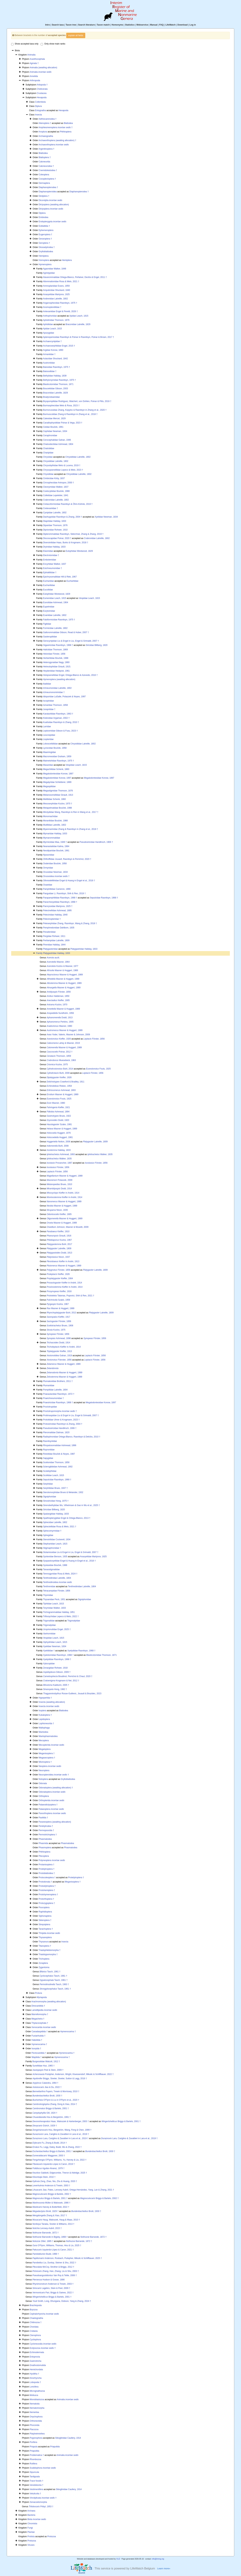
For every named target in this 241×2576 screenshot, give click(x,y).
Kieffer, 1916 (59, 1291)
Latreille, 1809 (95, 1141)
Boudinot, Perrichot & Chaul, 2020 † (67, 1676)
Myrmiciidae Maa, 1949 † (55, 842)
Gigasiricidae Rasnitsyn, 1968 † (58, 645)
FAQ (161, 25)
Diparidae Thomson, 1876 (55, 525)
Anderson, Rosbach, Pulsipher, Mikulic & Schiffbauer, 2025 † (67, 2258)
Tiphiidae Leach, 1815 (53, 1603)
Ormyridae (48, 868)
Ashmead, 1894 (58, 1111)
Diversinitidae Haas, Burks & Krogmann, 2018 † (65, 542)
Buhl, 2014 (60, 1069)
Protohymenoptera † (48, 1894)
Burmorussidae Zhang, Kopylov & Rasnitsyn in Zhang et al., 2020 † (75, 410)
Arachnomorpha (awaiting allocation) (48, 2001)
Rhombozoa (35, 2459)
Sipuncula (34, 2472)
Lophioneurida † (46, 1723)
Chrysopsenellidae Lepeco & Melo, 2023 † (63, 470)
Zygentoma (44, 1967)
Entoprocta (35, 2357)
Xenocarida (43, 2027)
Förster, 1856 (59, 992)
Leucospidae (49, 735)
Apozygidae (48, 333)
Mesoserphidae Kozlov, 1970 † (57, 803)
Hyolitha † (34, 2374)
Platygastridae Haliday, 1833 (84, 949)
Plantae (31, 2532)
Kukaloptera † (45, 1715)
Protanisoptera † (46, 1864)
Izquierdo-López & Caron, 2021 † (53, 2249)
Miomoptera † (45, 1762)
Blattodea (68, 123)
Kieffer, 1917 (58, 1317)
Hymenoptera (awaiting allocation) (59, 679)
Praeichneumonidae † (53, 1398)
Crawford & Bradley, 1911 (65, 1081)
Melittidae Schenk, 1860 (54, 799)
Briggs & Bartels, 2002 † (51, 2194)
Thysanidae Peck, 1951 (54, 1599)
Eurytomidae (49, 611)
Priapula (33, 2446)
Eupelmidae (48, 606)
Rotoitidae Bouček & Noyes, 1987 (59, 1454)
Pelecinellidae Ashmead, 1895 (57, 910)
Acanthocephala (37, 59)
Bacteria (31, 2515)
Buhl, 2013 (61, 1312)
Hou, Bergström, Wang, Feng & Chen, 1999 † (61, 2130)
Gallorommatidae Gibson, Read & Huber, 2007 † (66, 632)
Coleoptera (44, 174)
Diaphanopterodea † (48, 187)
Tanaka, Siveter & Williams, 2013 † (53, 2224)
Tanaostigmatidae (51, 1569)
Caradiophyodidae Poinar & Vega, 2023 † (62, 422)
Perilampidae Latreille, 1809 (56, 940)
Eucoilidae (48, 589)
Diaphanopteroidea (48, 191)
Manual (153, 25)
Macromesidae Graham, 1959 (57, 756)
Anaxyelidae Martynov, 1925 (56, 294)
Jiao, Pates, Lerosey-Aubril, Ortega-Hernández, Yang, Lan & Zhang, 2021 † (73, 2190)
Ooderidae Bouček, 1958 (55, 863)
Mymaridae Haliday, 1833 (55, 833)
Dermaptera (44, 183)
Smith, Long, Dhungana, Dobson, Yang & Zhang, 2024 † (61, 2301)
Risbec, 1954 (59, 1086)
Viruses (30, 2545)
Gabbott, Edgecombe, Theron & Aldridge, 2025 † (59, 2173)
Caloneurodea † (46, 166)
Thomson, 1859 (59, 1056)
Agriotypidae (49, 273)
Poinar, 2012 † (59, 1051)
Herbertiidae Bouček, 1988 (55, 658)
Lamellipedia (44, 2010)
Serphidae (48, 1484)
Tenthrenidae (49, 1586)
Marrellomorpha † (39, 2014)
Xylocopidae (49, 1663)
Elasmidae (48, 551)
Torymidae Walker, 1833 (54, 1608)
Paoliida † (43, 1817)
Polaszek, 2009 (59, 1180)
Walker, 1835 (100, 1154)
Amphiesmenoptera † (55, 127)
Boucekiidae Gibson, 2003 (55, 388)
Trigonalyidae (73, 1620)
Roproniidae (49, 1449)
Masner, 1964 (58, 962)
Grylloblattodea (46, 251)
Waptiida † (37, 2057)
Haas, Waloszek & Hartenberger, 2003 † (60, 2121)
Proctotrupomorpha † (60, 1411)
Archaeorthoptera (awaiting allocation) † (57, 140)
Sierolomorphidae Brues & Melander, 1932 (63, 1492)
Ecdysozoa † (43, 2348)
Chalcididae (48, 448)
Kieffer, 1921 (58, 1107)
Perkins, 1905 (60, 1022)
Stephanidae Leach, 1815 (55, 1544)
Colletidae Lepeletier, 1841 (55, 495)
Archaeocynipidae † (52, 341)
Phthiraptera (65, 131)
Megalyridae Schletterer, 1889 (57, 782)
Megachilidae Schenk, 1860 (56, 769)
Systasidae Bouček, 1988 (55, 1565)
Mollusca (34, 2395)
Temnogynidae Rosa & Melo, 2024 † (60, 1573)
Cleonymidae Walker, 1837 (55, 487)
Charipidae (48, 452)
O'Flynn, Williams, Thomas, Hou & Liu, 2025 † (56, 2245)
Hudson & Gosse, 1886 (48, 2279)
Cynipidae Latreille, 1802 (54, 512)
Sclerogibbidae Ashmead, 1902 (57, 1466)
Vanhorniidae (49, 1633)
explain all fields (75, 35)
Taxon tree (71, 25)
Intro (47, 25)
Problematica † (37, 2455)
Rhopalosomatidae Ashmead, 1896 (59, 1445)
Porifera (33, 2442)
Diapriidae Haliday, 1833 (54, 521)
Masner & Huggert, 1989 (62, 970)
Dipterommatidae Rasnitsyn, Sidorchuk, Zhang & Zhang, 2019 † (73, 534)
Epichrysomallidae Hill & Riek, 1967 (60, 576)
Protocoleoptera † (47, 1877)
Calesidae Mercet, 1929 (54, 418)
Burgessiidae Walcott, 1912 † (46, 2061)
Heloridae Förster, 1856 (54, 654)
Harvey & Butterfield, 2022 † (50, 2207)
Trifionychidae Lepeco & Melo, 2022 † (61, 1616)
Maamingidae (49, 752)
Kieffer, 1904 (60, 1278)
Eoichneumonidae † (52, 568)
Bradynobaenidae (51, 397)
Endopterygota (52, 221)
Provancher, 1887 (59, 1163)
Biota (36, 2519)
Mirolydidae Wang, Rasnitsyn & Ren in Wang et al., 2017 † (70, 812)
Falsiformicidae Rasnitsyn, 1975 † (59, 619)
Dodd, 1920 (58, 1120)
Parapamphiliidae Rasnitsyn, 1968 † (60, 897)
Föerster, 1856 (59, 1360)
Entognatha (40, 110)
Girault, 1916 (59, 1235)
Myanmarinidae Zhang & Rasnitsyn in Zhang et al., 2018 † (70, 829)
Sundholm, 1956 (60, 1013)
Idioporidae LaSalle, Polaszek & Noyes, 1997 (64, 696)
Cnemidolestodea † (48, 170)
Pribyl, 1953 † (41, 2506)
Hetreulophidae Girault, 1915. (57, 666)
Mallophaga (44, 1727)
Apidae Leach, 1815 (78, 316)
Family (39, 953)
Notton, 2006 (58, 1141)
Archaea (31, 2511)
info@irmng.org (158, 2559)
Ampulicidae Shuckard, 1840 (56, 290)
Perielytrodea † (46, 1826)
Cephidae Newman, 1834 (55, 431)
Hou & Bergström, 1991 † (51, 2117)
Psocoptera (44, 1907)
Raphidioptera (45, 1911)
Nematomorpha (37, 2408)
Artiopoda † (42, 84)
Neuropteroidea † (54, 1774)
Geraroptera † (45, 239)
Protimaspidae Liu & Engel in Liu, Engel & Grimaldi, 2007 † (71, 1415)
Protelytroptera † (47, 1869)
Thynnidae (48, 1595)
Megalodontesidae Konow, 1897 (58, 773)
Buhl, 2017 (59, 1244)
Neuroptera (44, 1770)
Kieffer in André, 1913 (63, 1261)
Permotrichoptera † (48, 1834)
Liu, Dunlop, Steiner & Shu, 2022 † (54, 2262)
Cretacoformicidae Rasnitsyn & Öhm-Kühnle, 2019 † (68, 504)
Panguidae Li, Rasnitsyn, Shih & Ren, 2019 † (64, 893)
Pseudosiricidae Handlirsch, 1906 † (96, 842)
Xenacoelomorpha (38, 2502)
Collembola (40, 102)
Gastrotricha (35, 2361)
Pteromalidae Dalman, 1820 (56, 1432)
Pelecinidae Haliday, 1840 (55, 914)
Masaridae (48, 765)
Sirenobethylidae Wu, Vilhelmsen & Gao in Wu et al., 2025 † (71, 1505)
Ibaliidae (47, 684)
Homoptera (44, 260)
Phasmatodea (45, 1839)
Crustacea (42, 93)
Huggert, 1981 (60, 1137)
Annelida (33, 76)
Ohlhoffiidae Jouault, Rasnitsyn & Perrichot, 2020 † (67, 859)
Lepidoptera (44, 1719)
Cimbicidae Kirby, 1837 (54, 478)
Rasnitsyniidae (50, 1441)
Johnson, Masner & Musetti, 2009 (67, 1227)
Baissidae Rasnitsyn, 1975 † (56, 367)
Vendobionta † (36, 2485)
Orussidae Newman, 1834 (55, 872)
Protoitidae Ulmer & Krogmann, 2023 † (61, 1419)
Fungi (30, 2528)
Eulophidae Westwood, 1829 (79, 551)
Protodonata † (45, 1882)
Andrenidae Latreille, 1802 (55, 298)
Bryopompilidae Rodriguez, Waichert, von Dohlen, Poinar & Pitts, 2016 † (77, 401)
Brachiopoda (36, 2305)
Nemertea (34, 2412)
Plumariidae (48, 1385)
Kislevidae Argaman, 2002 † (56, 718)
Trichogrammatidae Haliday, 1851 (59, 1612)
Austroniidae (49, 363)
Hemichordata (36, 2369)
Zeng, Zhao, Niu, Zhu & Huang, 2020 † (54, 2181)
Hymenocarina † (68, 2031)
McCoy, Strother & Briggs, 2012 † (53, 2267)
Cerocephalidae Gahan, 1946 (57, 440)
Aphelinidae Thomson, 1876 (56, 320)
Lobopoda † (35, 2382)
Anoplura (43, 131)
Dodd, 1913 (59, 1017)
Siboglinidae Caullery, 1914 (68, 2438)
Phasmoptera (45, 1847)
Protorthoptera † (46, 1899)
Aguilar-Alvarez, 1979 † (48, 2168)
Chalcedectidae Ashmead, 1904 (58, 444)
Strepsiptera (44, 1924)
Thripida (49, 1933)
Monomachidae (50, 816)
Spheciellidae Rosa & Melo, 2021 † (59, 1526)
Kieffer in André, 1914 (63, 1193)
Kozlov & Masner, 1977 (62, 966)
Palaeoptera (51, 1809)
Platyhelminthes (37, 2433)
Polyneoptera (52, 1860)
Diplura (38, 106)
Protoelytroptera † (47, 1886)
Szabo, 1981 (59, 1124)
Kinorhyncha (36, 2378)
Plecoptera (44, 1856)
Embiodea (43, 217)
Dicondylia (50, 200)
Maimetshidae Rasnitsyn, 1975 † (58, 760)
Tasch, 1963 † (54, 1984)
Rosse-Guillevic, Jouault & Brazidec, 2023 (72, 1693)
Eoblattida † (44, 226)
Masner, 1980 (59, 1026)
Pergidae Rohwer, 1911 (54, 936)
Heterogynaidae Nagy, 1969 (56, 662)
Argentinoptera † (46, 149)
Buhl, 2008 (58, 1073)
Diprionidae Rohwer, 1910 (55, 530)
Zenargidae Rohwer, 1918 (55, 1668)
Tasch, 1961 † (49, 1971)
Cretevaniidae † (50, 508)
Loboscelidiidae (50, 743)
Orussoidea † (56, 876)
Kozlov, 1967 (59, 1240)
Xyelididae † (49, 1650)
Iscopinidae (48, 701)
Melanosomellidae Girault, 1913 (58, 795)
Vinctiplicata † (43, 2498)
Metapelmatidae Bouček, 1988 (57, 808)
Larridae (47, 726)
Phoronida (34, 2425)
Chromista (32, 2523)
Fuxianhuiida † (38, 2036)
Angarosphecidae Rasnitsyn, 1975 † (60, 303)
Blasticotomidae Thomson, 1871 (58, 384)
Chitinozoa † (36, 2322)
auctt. (53, 957)
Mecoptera (44, 1740)
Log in (192, 25)
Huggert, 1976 (59, 1133)
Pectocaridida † (39, 2053)
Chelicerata (42, 89)
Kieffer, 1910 (58, 1231)
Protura (38, 1993)
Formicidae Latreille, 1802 (55, 628)
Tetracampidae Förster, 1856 (56, 1590)
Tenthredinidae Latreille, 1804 (57, 1578)
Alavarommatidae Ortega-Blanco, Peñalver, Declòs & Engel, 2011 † (75, 277)
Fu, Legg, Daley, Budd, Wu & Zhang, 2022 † (57, 2147)
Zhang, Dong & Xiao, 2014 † (54, 2104)
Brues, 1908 (60, 1325)
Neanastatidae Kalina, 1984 (56, 846)
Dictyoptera (51, 209)
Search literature (86, 25)
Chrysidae (48, 457)
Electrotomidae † (51, 555)
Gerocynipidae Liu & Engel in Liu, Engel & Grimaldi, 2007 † (71, 641)
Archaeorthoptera (54, 144)
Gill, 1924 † (44, 2113)
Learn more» (163, 2568)
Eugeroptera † (45, 234)
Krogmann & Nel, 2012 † (61, 1680)
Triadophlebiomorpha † (50, 1950)
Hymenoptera (45, 264)
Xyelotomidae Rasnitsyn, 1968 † (58, 1655)
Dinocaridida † (38, 2006)
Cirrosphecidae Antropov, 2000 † (58, 482)
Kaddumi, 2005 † (56, 1685)
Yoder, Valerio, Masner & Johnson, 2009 (68, 1034)
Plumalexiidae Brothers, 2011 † (58, 1381)
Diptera (42, 213)
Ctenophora (35, 2335)
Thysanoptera (45, 1937)
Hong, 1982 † (55, 1689)
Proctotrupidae (50, 1407)
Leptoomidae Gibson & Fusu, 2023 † (60, 731)
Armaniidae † (49, 354)
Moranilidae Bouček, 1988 (55, 820)
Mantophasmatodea (48, 1736)
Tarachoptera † (46, 1929)
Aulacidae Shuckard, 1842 (55, 358)
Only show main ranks (53, 44)
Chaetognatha (36, 2318)
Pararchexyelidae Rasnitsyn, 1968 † (60, 902)
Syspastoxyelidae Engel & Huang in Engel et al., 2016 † (69, 1561)
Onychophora (36, 2416)
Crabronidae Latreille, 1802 (56, 500)
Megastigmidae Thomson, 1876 (58, 790)
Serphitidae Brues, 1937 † (55, 1488)
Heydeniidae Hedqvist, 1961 (56, 671)
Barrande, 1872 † (45, 2232)
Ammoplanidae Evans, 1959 (56, 286)
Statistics (129, 25)
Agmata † (34, 63)
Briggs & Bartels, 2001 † (50, 2108)
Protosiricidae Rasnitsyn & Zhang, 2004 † (62, 1424)
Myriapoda (42, 1997)
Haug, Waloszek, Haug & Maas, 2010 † (56, 2220)
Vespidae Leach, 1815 (89, 598)
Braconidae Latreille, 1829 (78, 324)
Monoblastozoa (37, 2399)
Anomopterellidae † (52, 307)
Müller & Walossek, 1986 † (51, 2202)
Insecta (38, 114)
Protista (31, 2536)
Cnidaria (34, 2331)
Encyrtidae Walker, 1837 (54, 564)
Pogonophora (36, 2438)
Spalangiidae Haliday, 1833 (56, 1514)
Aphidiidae (48, 324)
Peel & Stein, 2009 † (47, 2070)
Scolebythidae (49, 1471)
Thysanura (44, 1941)
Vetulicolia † (35, 2493)
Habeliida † (37, 2040)
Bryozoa (33, 2309)
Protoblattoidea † (47, 1873)
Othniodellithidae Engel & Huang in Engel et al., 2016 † (69, 880)
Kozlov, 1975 (57, 1064)
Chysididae (48, 474)
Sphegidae (48, 1535)
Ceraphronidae (50, 435)
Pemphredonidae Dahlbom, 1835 (58, 927)
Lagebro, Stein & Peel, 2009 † (51, 2288)
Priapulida (55, 2446)
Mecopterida (51, 1745)
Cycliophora (35, 2339)
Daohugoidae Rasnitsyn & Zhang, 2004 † (62, 517)
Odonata (43, 1783)
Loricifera (34, 2386)
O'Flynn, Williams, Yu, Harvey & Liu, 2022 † (59, 2160)
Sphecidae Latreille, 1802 (55, 1522)
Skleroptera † (45, 1920)
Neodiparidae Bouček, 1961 (56, 850)
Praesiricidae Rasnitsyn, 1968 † (58, 1402)
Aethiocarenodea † (47, 119)
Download (182, 25)
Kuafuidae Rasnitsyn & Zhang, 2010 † (61, 722)
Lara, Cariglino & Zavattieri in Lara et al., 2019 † (60, 2134)
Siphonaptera (45, 1916)
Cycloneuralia (43, 2344)
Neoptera (50, 1766)
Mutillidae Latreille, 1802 (54, 825)
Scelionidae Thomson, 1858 (56, 1462)
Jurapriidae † (49, 709)
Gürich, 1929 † (44, 2125)
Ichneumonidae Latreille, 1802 (57, 688)
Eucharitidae (72, 581)
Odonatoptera (52, 1792)
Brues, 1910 (59, 1184)
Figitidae (47, 624)
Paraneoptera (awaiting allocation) (55, 1822)
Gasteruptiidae (50, 636)
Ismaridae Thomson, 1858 (55, 705)
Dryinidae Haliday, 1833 (54, 547)
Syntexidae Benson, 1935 (55, 1556)
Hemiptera (43, 256)
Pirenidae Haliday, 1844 (54, 944)
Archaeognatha (46, 136)
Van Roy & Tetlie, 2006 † (54, 2275)
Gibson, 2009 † (57, 1672)
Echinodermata (37, 2352)
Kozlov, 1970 (57, 1004)
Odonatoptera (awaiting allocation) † (56, 1787)
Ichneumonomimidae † (53, 692)
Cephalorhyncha (44, 2314)
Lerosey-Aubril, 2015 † (47, 2228)
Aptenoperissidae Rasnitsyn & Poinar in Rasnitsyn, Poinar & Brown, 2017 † (78, 337)
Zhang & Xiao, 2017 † (49, 2215)
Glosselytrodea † (47, 247)
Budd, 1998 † (45, 2254)
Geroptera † (44, 243)
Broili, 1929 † (45, 2211)
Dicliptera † (44, 196)
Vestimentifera (36, 2489)
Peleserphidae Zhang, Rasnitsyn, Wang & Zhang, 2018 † (70, 923)
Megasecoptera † (47, 1757)
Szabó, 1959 (58, 1300)
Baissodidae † (49, 371)
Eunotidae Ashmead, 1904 (55, 602)
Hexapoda (42, 97)
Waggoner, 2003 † (48, 2155)
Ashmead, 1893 (61, 1090)
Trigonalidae (49, 1620)
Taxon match (103, 25)
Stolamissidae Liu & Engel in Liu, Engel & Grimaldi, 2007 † (70, 1552)
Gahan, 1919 (59, 1355)
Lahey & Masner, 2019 (63, 1043)
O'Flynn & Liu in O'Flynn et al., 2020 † (55, 2100)
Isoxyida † (36, 2048)
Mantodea (43, 1732)
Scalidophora (43, 2468)
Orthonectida (36, 2421)
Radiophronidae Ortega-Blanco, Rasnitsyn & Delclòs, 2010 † (71, 1436)
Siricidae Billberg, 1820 (97, 645)
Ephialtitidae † (49, 572)
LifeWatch (171, 25)
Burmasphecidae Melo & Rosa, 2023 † (61, 405)
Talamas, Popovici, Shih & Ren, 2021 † (70, 1295)
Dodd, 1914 (59, 1188)
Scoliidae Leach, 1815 (53, 1475)
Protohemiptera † (47, 1890)
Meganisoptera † (47, 1753)
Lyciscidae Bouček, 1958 (54, 748)
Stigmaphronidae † (52, 1548)
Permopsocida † (46, 1830)
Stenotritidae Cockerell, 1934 (56, 1539)
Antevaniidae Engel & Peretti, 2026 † (60, 311)
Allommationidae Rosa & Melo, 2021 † (61, 281)
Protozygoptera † (47, 1903)
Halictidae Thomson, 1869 (55, 649)
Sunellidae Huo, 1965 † (43, 2065)
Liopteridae (48, 739)
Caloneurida (44, 161)
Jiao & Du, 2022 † (46, 2087)
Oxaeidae (47, 885)
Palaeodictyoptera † (48, 1804)
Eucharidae (48, 581)
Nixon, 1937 (58, 1257)
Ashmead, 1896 (59, 1338)
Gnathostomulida (38, 2365)
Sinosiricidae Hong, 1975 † (55, 1501)
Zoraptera (43, 1963)
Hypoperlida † (45, 1698)
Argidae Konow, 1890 (53, 350)
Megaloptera (45, 1749)
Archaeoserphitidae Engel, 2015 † (59, 346)
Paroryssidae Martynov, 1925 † (57, 906)
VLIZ (118, 2559)
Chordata (34, 2327)
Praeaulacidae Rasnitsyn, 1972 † (58, 1394)
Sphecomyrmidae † (52, 1531)
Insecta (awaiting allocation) (52, 1702)
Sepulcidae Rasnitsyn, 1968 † (104, 897)
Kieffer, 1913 (59, 1351)
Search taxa (58, 25)
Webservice (142, 25)
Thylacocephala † (39, 2023)
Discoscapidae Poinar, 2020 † (57, 538)
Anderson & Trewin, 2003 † (51, 2185)
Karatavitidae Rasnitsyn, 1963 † (58, 714)
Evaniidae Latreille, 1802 (54, 615)
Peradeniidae (49, 932)
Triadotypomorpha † (48, 1954)
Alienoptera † (45, 123)
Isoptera (42, 1710)
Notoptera (43, 1779)
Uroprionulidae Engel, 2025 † (57, 1629)
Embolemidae (49, 559)
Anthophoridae (50, 316)
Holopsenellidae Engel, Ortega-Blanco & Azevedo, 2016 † (70, 675)
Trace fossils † (36, 2481)
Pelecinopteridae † (52, 919)
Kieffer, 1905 (58, 1000)
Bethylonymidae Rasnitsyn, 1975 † (59, 380)
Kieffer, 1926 (59, 1039)
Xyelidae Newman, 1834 (106, 517)
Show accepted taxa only (24, 44)
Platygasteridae (50, 949)
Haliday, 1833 (59, 1150)
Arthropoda (34, 80)
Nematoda (34, 2403)
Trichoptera (44, 1959)
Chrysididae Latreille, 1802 (78, 457)
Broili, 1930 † (47, 2095)
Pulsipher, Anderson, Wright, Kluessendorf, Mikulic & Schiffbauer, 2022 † (72, 2074)
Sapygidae (48, 1458)
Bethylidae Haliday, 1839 (54, 376)
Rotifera (33, 2463)
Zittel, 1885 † (42, 2241)
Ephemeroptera (46, 230)
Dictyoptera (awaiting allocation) (54, 204)
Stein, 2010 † (43, 2177)
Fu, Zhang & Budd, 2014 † (49, 2143)
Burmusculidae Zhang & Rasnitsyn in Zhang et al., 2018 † (70, 414)
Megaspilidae (49, 786)
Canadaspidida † (40, 2031)
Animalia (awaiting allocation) (43, 67)
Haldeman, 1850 (58, 996)
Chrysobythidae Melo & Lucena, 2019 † (61, 465)
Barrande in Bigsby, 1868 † (50, 2237)
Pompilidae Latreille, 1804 (55, 1389)
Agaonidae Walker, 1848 (54, 268)
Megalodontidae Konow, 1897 (57, 778)
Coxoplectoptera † (47, 179)
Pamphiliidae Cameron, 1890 (57, 889)
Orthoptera (44, 1796)
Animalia (31, 55)
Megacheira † (37, 2019)
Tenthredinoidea (57, 1582)
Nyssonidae (48, 855)
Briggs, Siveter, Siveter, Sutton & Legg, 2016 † (59, 2078)
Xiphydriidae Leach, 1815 (55, 1642)
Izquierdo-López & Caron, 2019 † (53, 2164)
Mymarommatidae (51, 838)
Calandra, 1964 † (45, 2083)
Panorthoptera (52, 1813)
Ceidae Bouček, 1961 (53, 427)
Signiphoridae (49, 1496)
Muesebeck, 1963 (61, 1060)
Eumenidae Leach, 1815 (54, 598)
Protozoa (51, 2536)
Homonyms (117, 25)
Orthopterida (51, 1800)
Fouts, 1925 (98, 1069)
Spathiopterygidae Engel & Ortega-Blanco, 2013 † (66, 1518)
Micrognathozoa (37, 2391)
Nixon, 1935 (57, 1210)
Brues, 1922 (59, 1116)
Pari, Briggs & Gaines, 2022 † (53, 2292)
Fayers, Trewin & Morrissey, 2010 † (55, 2091)
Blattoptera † (45, 157)
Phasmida (43, 1843)
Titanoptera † (45, 1946)
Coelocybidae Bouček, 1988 (56, 491)
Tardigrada (35, 2476)
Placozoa (34, 2429)
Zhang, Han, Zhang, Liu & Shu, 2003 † (55, 2271)
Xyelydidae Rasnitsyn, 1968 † (81, 1650)
